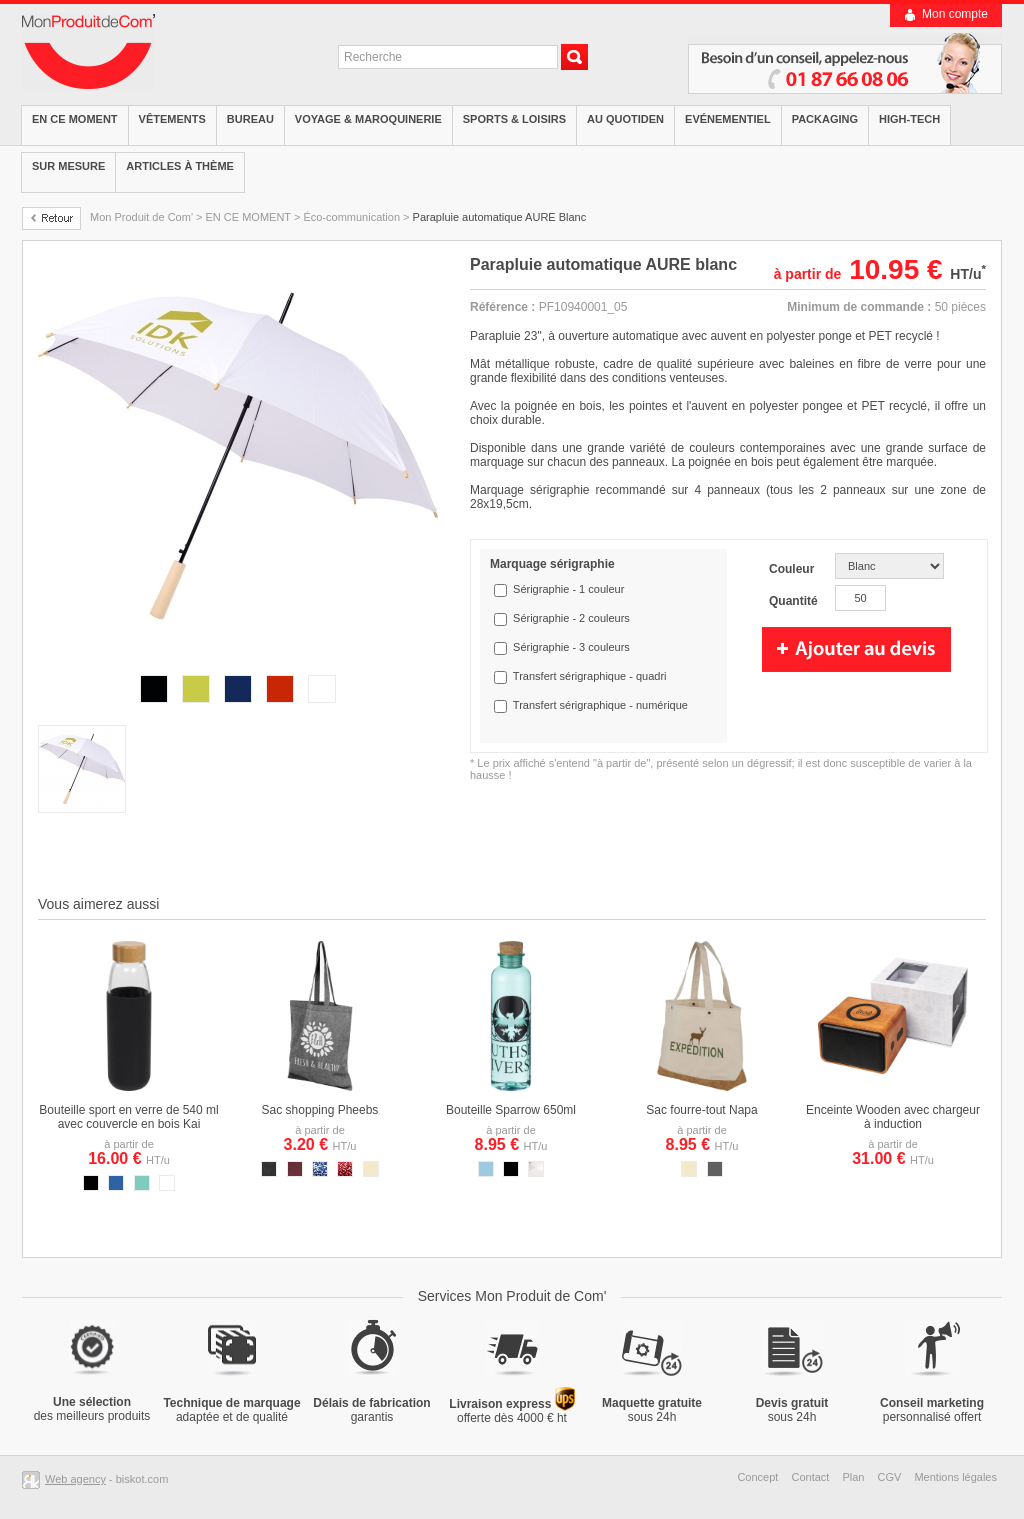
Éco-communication (351, 217)
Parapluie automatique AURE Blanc (500, 217)
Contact (810, 1477)
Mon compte (955, 14)
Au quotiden (625, 119)
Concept (757, 1477)
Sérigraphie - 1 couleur (568, 589)
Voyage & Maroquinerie (368, 119)
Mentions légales (955, 1477)
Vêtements (172, 119)
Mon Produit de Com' (141, 217)
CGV (890, 1477)
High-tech (909, 119)
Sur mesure (68, 166)
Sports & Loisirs (514, 119)
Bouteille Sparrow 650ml (511, 1110)
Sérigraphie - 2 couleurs (571, 618)
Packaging (825, 119)
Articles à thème (180, 166)
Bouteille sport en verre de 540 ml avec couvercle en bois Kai (128, 1117)
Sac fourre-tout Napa (701, 1110)
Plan (853, 1477)
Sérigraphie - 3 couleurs (571, 647)
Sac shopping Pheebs (320, 1110)
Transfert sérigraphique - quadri (590, 676)
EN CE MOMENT (75, 119)
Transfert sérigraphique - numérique (600, 705)
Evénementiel (728, 119)
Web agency (75, 1479)
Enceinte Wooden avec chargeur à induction (893, 1117)
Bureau (250, 119)
